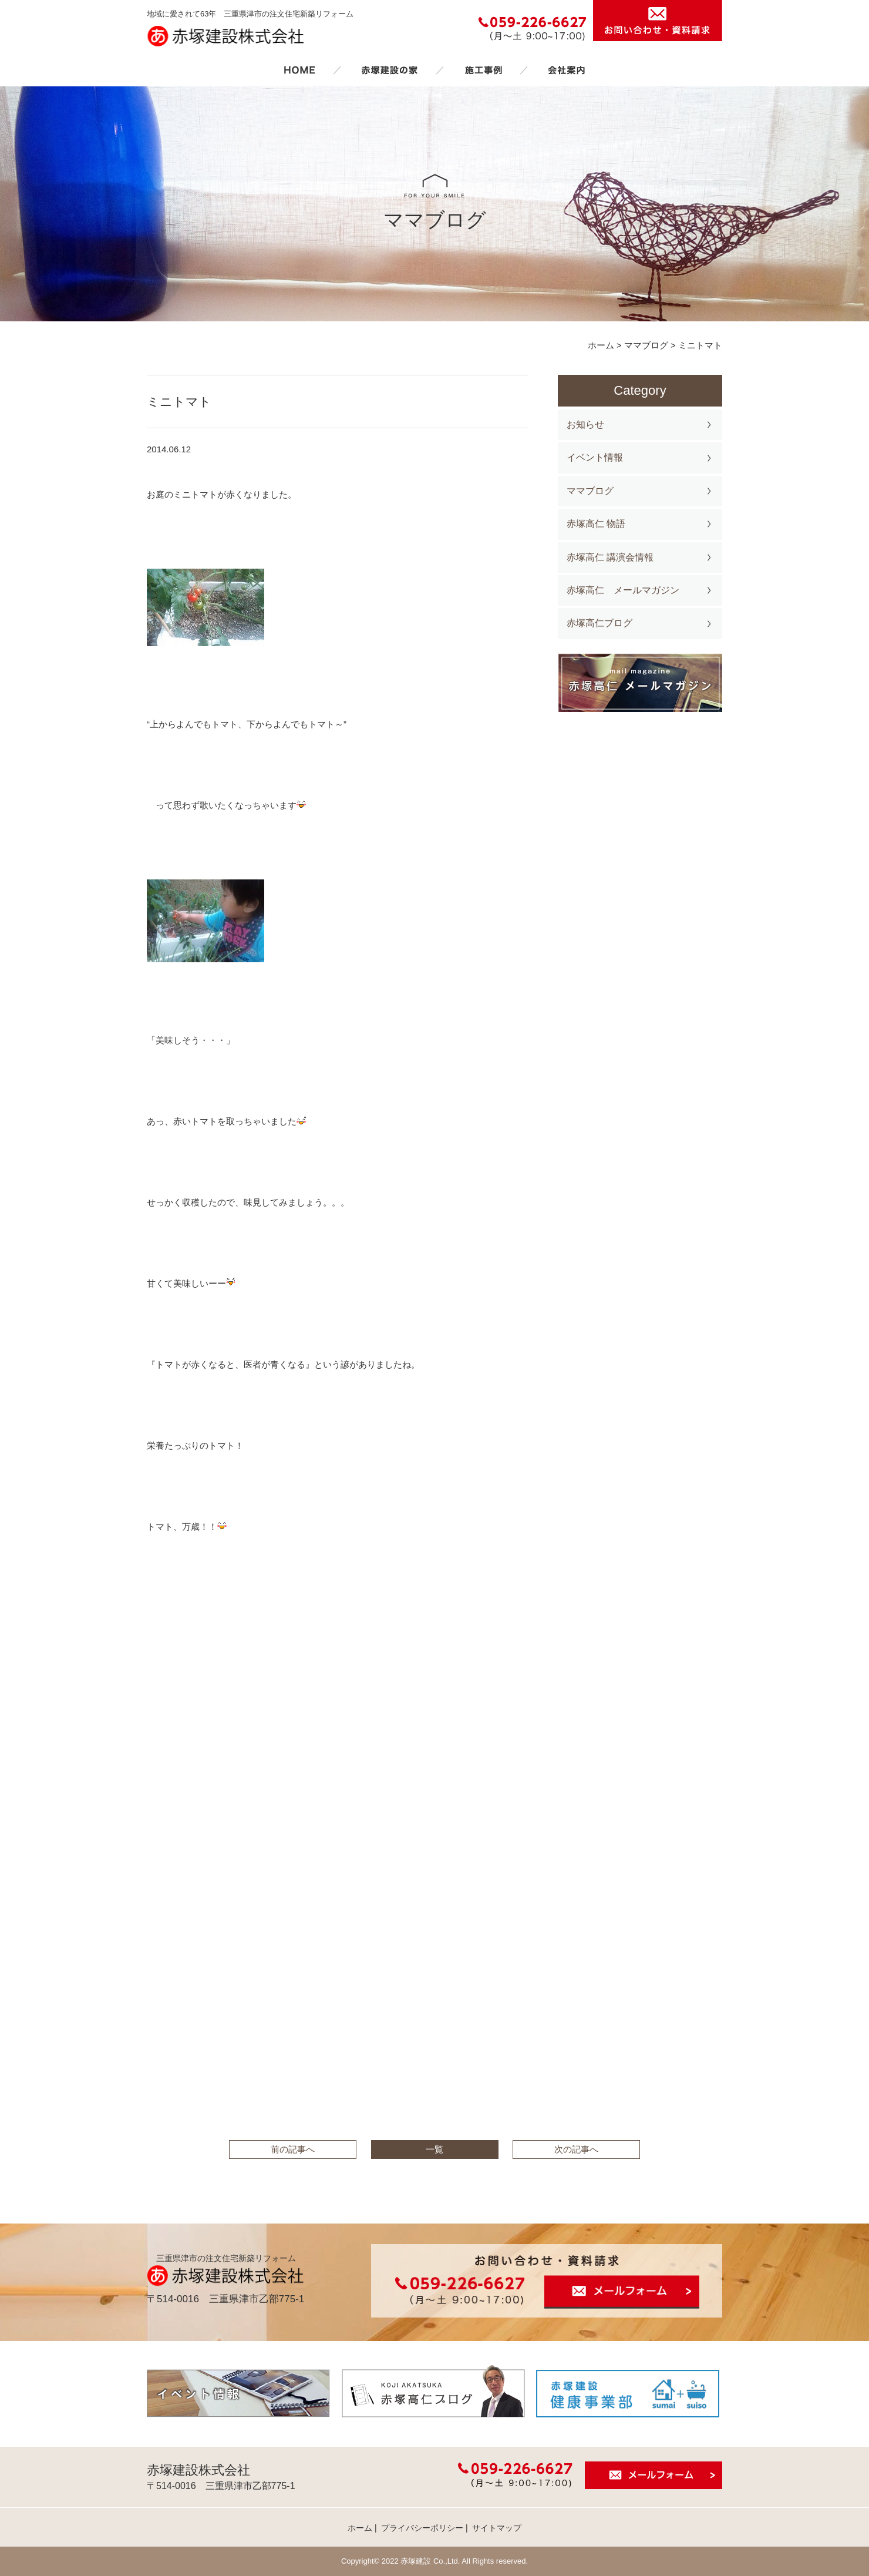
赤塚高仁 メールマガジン (623, 590)
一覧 (434, 2149)
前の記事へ (293, 2149)
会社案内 (566, 70)
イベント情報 (595, 457)
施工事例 (483, 70)
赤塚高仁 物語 (596, 524)
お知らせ (585, 424)
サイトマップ (496, 2528)
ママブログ (590, 491)
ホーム (299, 70)
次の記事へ (576, 2149)
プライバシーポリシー (422, 2528)
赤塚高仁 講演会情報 (610, 557)
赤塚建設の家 (389, 70)
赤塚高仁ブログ (599, 623)
